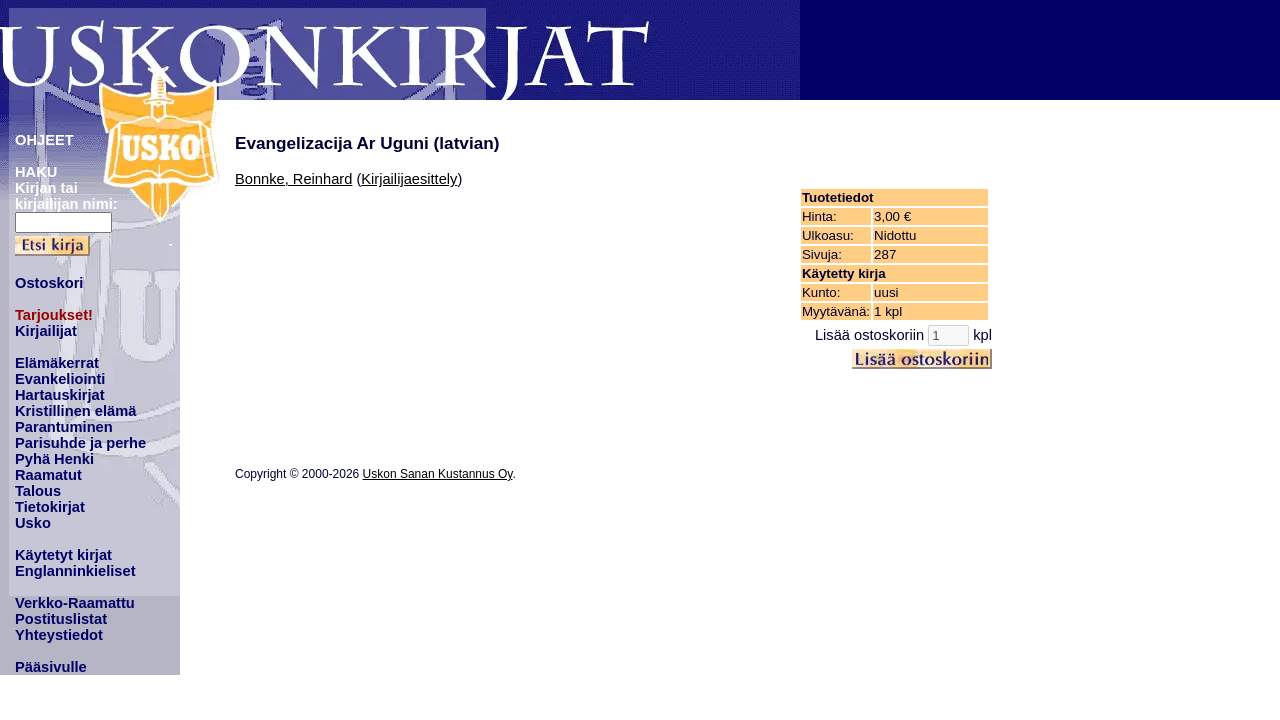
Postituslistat (61, 619)
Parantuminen (64, 427)
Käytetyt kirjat (63, 555)
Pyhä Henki (54, 459)
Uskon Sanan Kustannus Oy (438, 474)
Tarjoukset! (54, 315)
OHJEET (44, 140)
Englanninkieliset (75, 571)
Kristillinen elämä (75, 411)
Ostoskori (49, 283)
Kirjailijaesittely (409, 179)
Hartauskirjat (60, 395)
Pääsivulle (51, 667)
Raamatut (48, 475)
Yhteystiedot (59, 635)
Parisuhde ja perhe (80, 443)
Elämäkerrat (57, 363)
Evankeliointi (60, 379)
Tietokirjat (50, 507)
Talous (38, 491)
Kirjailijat (46, 331)
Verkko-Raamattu (75, 603)
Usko (33, 523)
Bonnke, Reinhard (293, 179)
